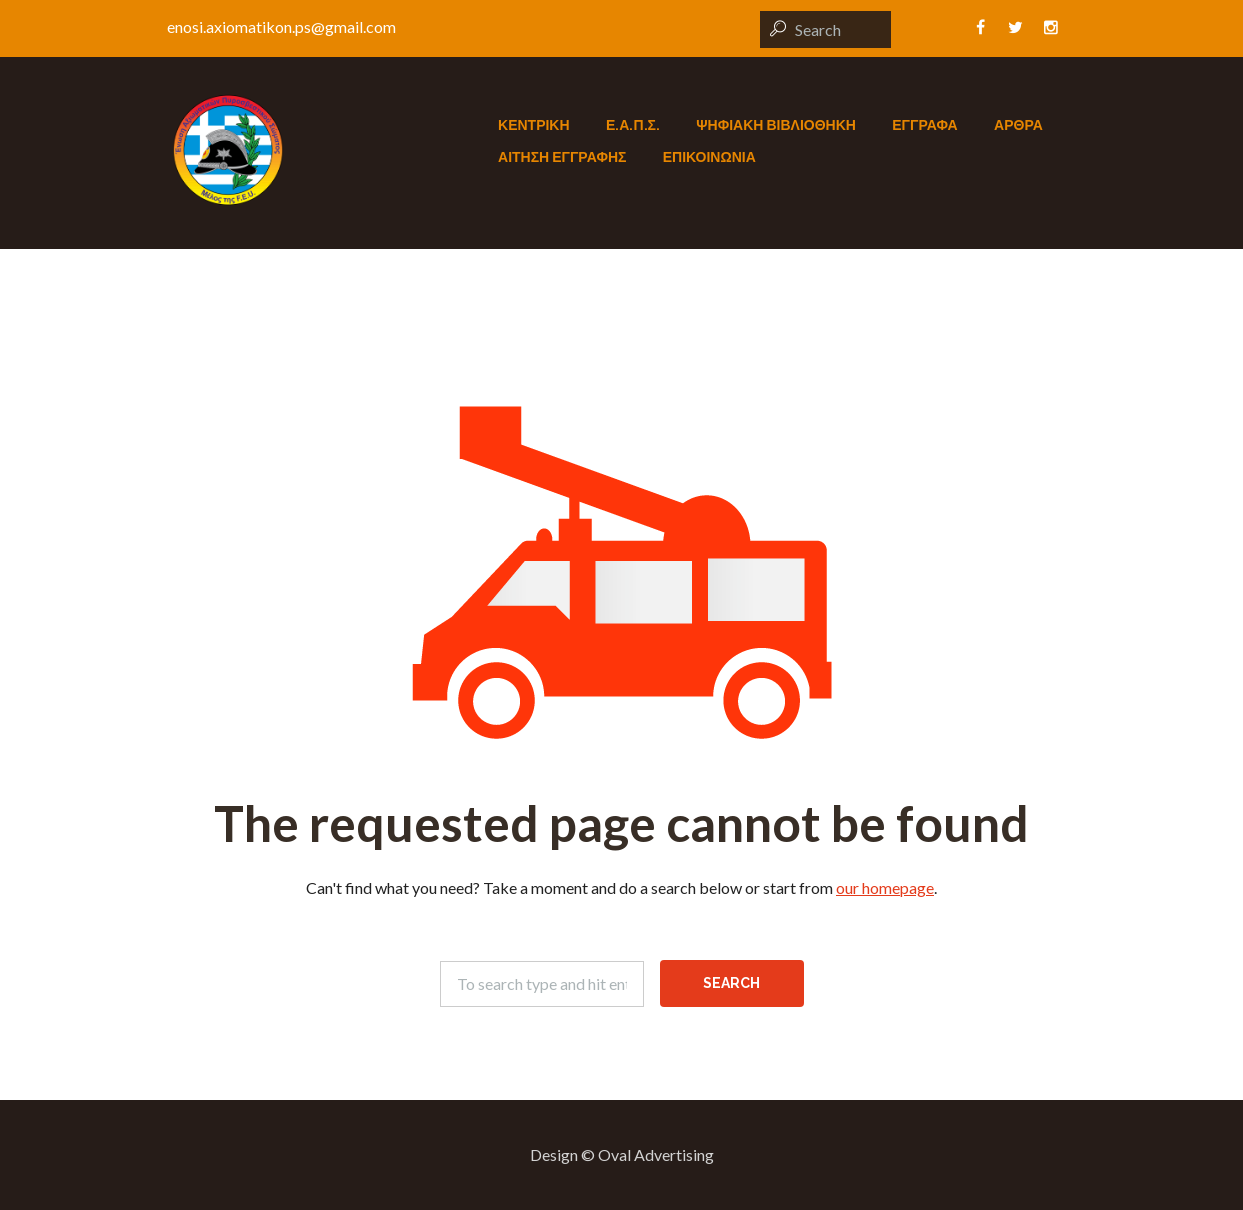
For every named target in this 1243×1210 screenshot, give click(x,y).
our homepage (885, 887)
